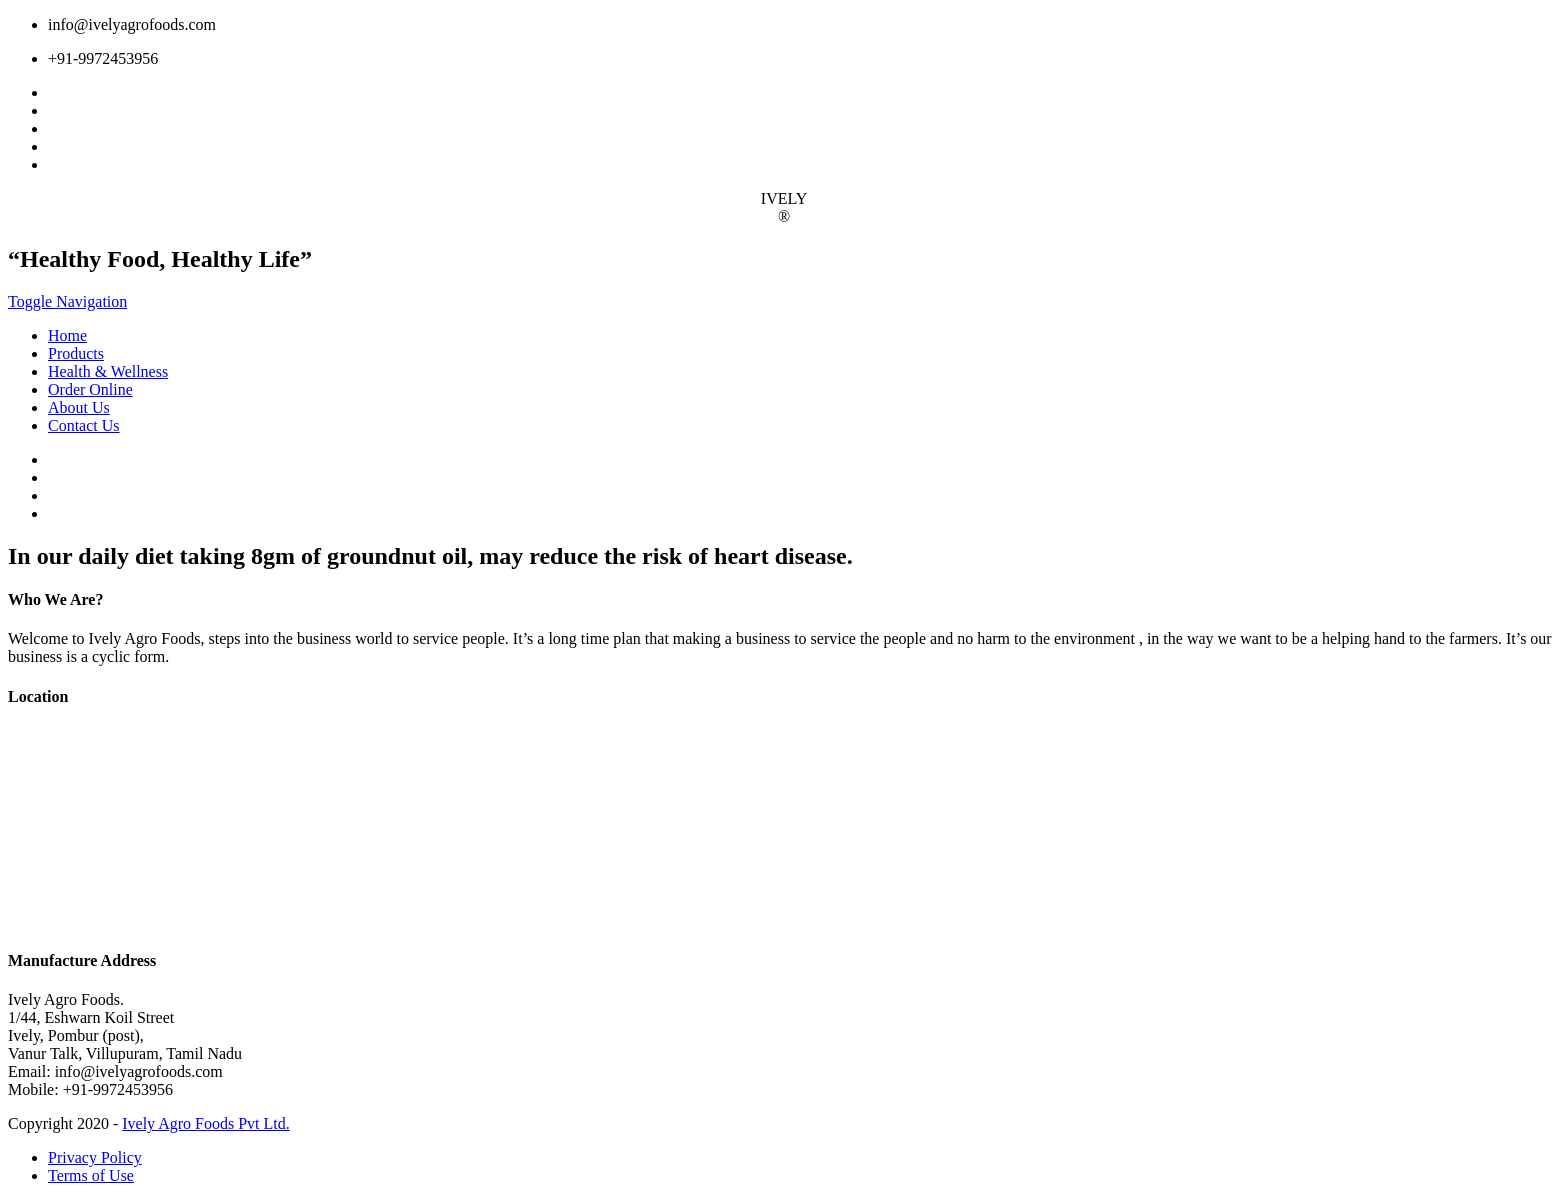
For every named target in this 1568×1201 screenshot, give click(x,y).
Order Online (90, 389)
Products (76, 353)
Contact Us (84, 425)
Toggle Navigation (67, 301)
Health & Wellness (108, 371)
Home (67, 335)
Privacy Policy (95, 1157)
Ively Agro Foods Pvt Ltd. (206, 1123)
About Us (79, 407)
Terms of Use (91, 1175)
